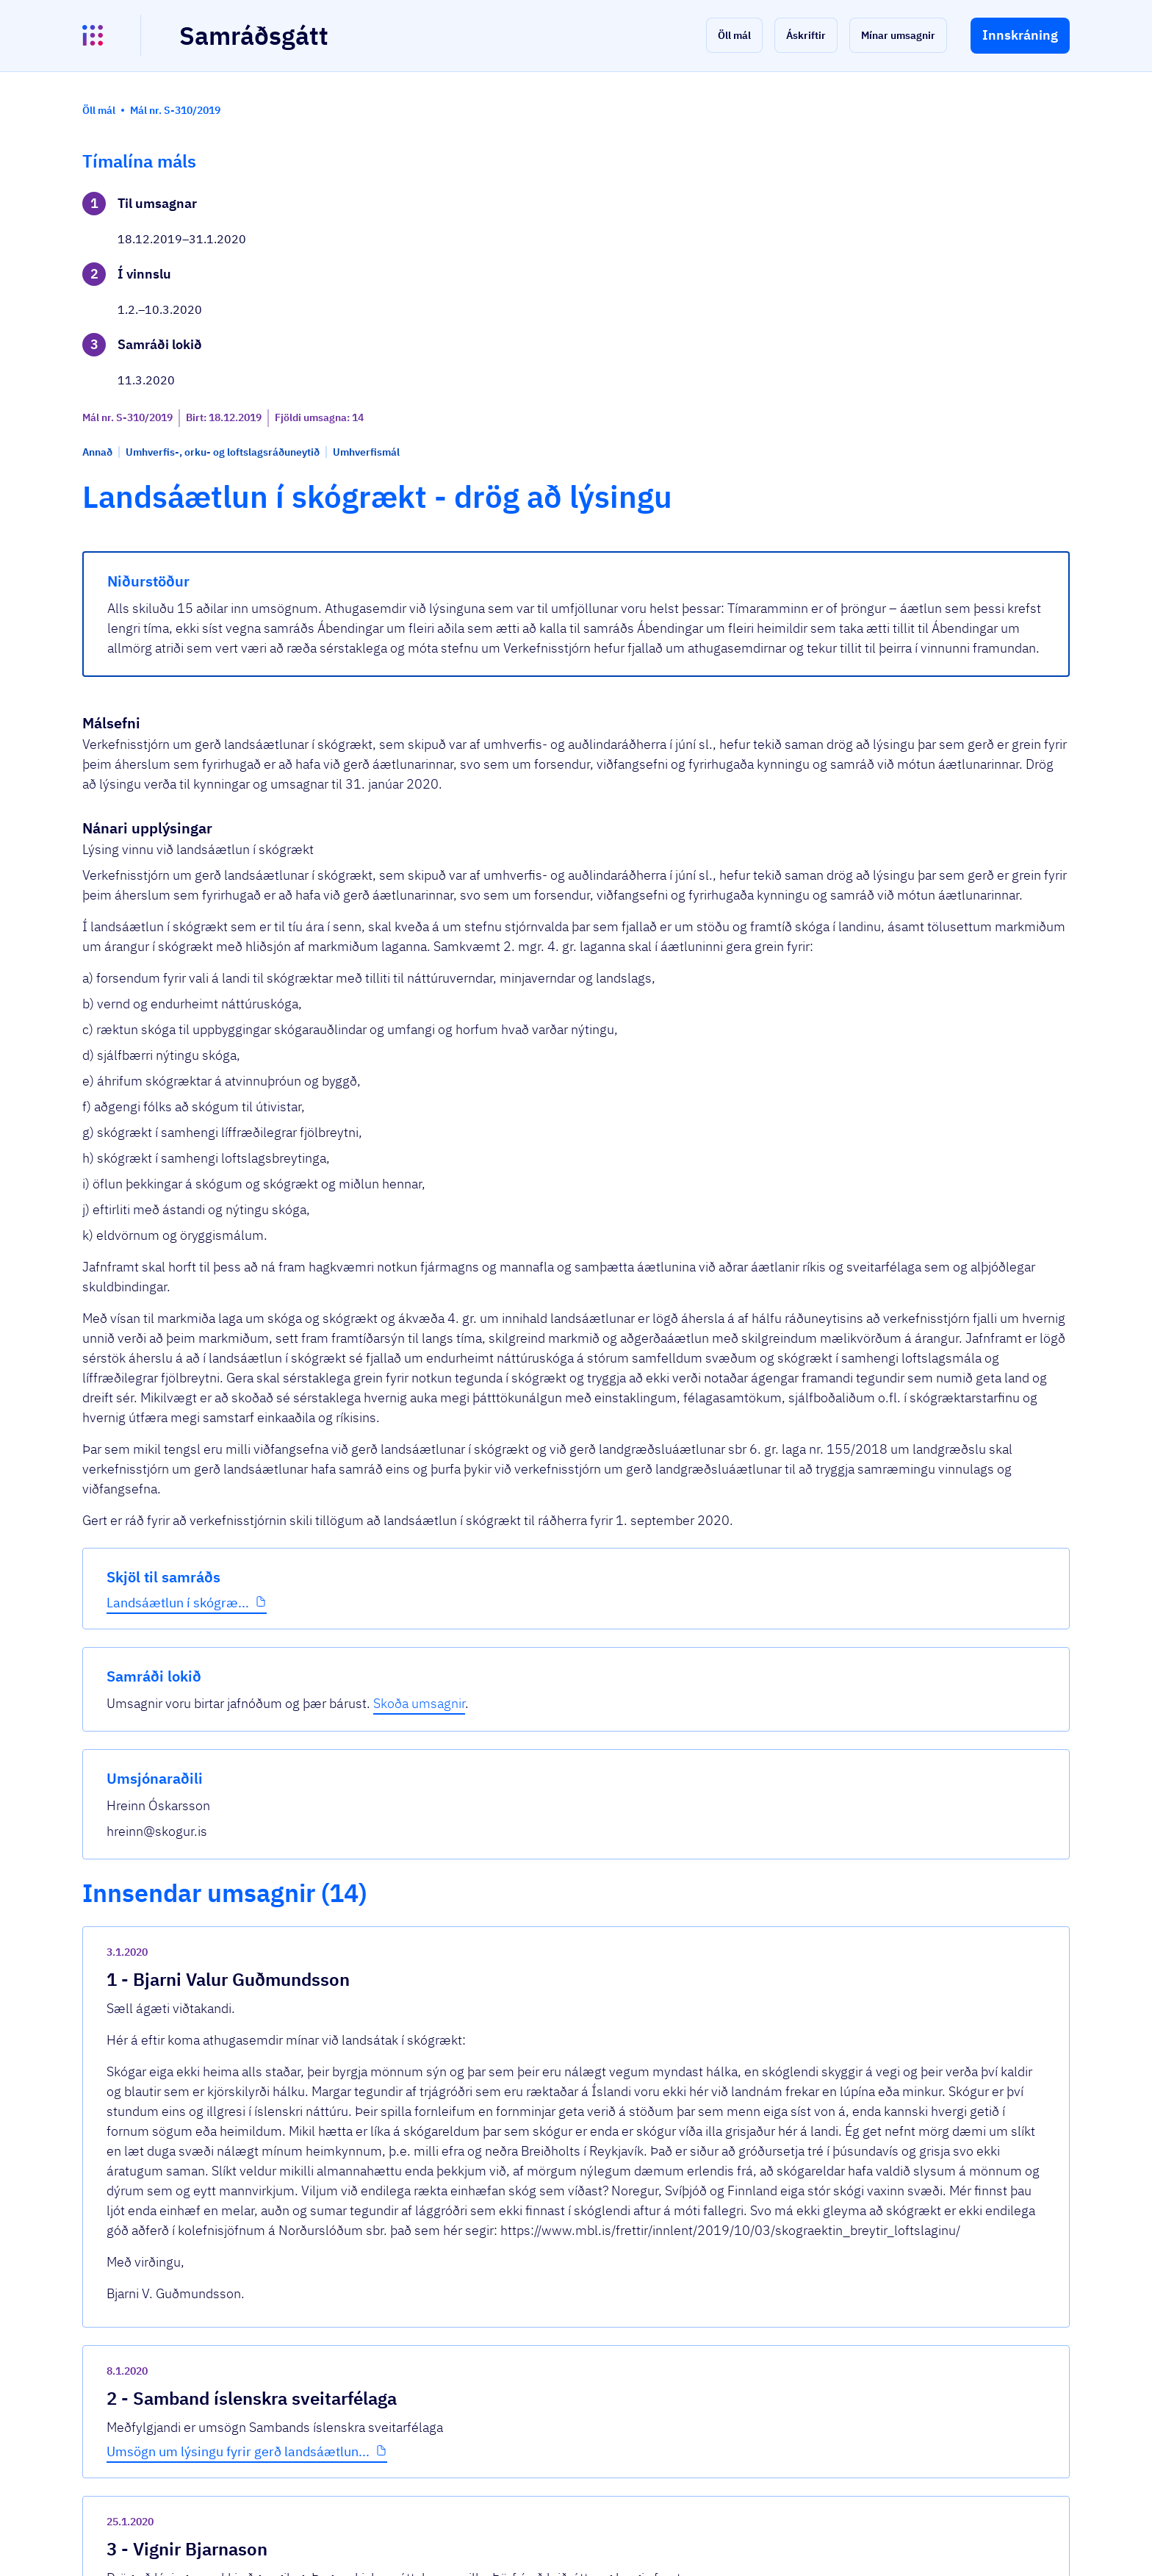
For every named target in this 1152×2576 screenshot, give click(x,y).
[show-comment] (788, 1872)
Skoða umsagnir (994, 223)
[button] (734, 35)
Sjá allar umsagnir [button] (400, 2389)
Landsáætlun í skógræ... (178, 499)
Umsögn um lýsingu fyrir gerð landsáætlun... (489, 2079)
